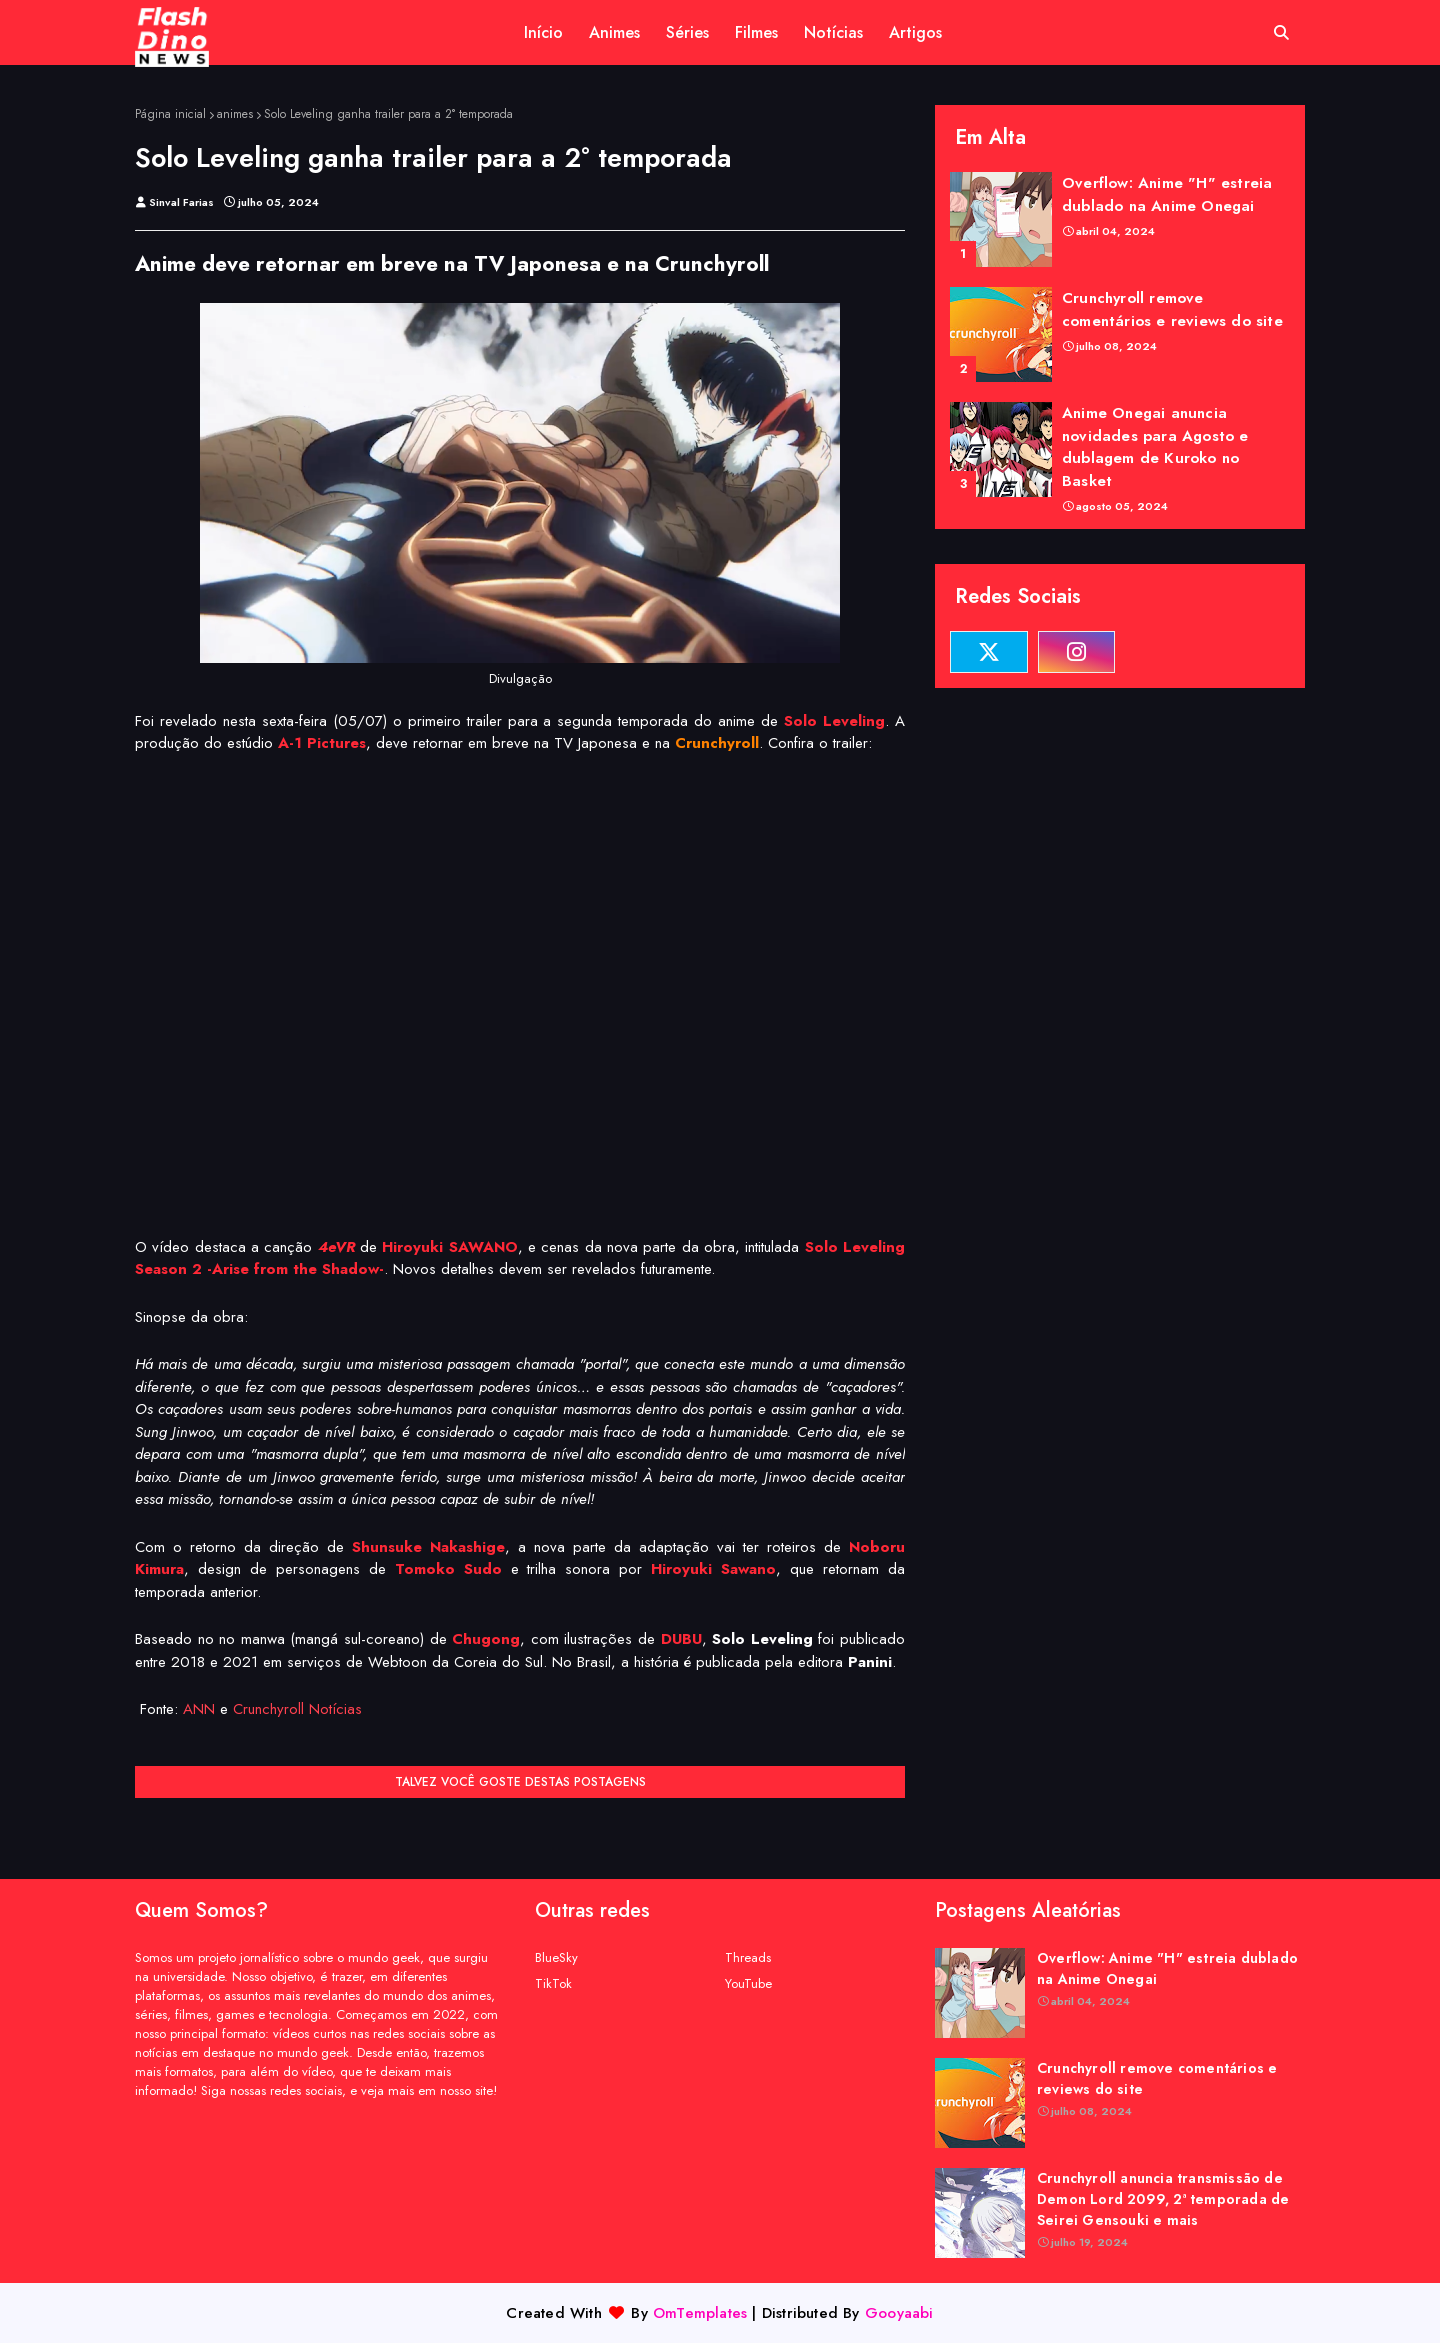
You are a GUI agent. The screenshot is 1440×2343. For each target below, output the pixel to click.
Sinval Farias (181, 202)
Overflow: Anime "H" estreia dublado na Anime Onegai (1167, 194)
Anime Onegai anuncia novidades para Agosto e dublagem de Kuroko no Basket (1155, 447)
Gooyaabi (899, 2313)
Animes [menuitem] (614, 32)
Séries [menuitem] (687, 32)
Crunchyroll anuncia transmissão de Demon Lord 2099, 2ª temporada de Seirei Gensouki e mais (1163, 2199)
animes (235, 114)
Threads (748, 1957)
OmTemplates (700, 2313)
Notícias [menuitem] (833, 32)
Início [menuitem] (543, 32)
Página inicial (170, 114)
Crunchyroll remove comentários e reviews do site (1172, 309)
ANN (199, 1709)
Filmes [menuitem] (756, 32)
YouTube (748, 1983)
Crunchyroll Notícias (297, 1709)
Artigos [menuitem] (915, 32)
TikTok (553, 1983)
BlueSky (556, 1957)
